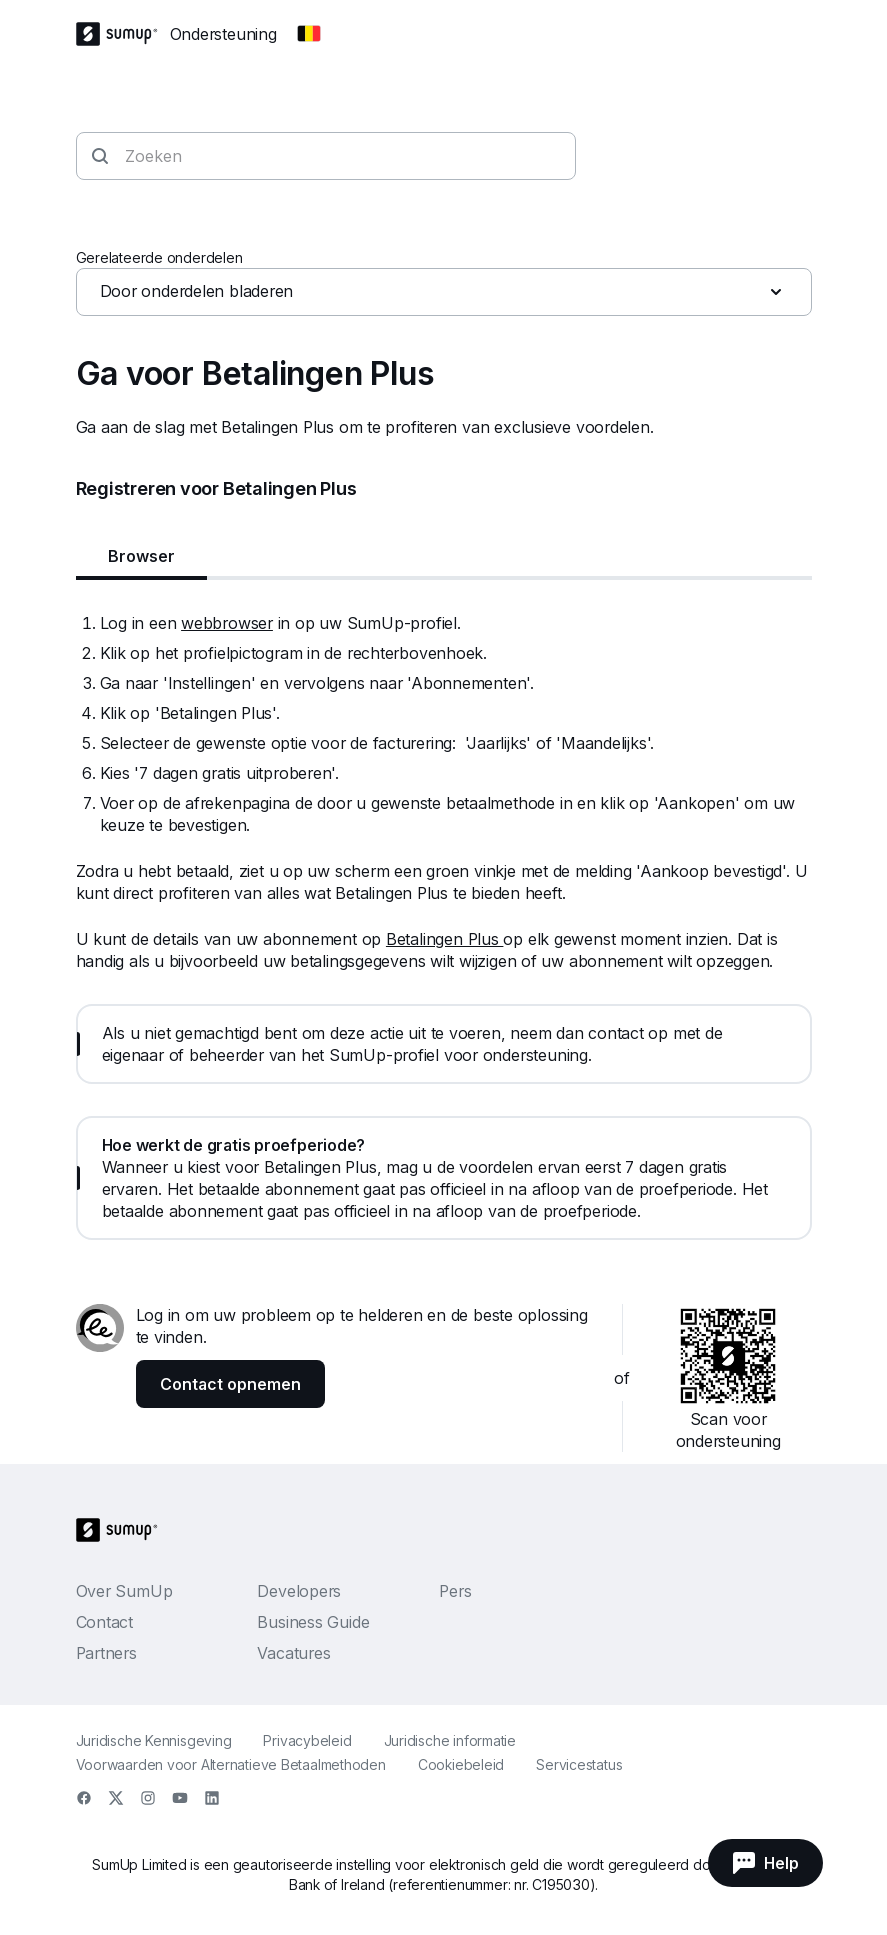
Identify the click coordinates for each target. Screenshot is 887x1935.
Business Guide (313, 1622)
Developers (299, 1591)
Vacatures (293, 1653)
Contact (104, 1622)
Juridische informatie (450, 1740)
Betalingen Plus (444, 939)
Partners (106, 1653)
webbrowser (227, 623)
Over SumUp (124, 1591)
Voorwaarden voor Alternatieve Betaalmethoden (231, 1764)
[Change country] (309, 34)
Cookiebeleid (461, 1764)
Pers (455, 1591)
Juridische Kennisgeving (154, 1740)
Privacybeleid (307, 1740)
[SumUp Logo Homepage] (123, 34)
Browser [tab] (141, 556)
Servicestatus (579, 1764)
